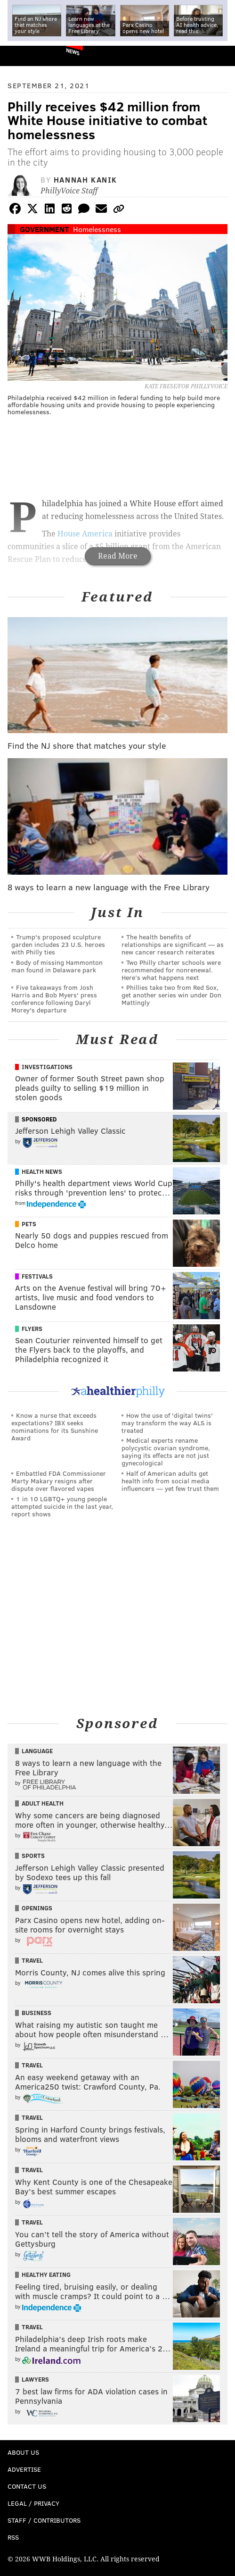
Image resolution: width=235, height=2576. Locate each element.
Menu (219, 56)
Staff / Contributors (44, 2520)
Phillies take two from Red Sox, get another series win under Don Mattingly (171, 995)
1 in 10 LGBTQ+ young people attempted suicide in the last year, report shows (62, 1506)
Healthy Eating (46, 2274)
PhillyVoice (23, 55)
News (73, 51)
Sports (33, 1855)
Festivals (37, 1276)
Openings (37, 1908)
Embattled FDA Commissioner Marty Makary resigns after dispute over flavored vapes (58, 1481)
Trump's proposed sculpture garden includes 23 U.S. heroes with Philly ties (58, 944)
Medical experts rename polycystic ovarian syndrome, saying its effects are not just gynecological (166, 1451)
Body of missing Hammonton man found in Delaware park (57, 966)
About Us (23, 2452)
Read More (118, 556)
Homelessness (97, 229)
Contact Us (27, 2486)
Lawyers (35, 2379)
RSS (13, 2537)
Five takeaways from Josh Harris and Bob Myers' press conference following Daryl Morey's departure (54, 998)
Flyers (32, 1328)
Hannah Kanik (85, 179)
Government (44, 229)
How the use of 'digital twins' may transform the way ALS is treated (167, 1423)
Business (36, 2012)
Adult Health (43, 1803)
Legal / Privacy (33, 2503)
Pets (29, 1224)
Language (37, 1751)
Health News (42, 1171)
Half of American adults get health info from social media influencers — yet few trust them (170, 1481)
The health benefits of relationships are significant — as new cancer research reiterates (173, 944)
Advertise (24, 2469)
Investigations (47, 1066)
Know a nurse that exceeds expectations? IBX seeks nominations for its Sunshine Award (54, 1426)
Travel (32, 1960)
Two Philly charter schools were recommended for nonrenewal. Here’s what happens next (171, 970)
